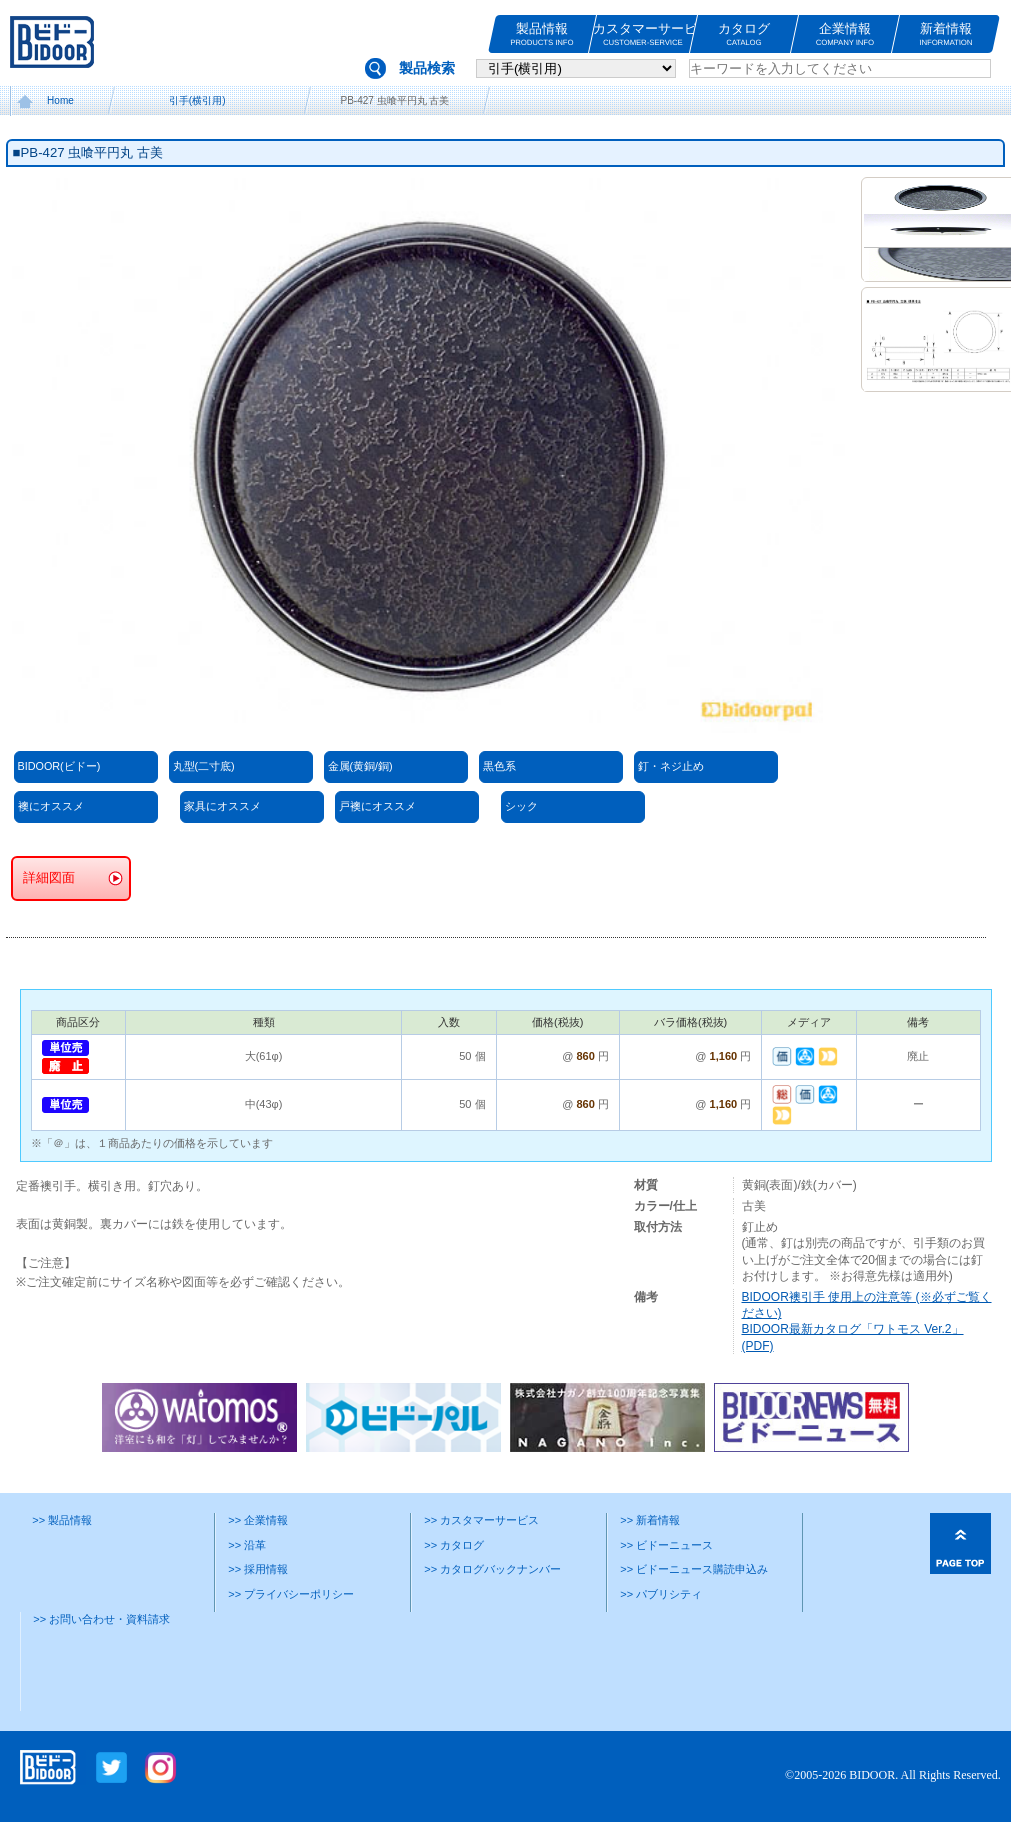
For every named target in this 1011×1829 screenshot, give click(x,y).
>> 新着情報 (650, 1520)
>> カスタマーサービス (481, 1520)
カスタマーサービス (643, 34)
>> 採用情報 (258, 1569)
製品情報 (542, 34)
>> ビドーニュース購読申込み (694, 1569)
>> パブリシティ (661, 1594)
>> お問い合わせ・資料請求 (101, 1619)
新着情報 (946, 34)
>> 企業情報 (258, 1520)
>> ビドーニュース (666, 1545)
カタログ (744, 34)
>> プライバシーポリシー (291, 1594)
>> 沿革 (247, 1545)
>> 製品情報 (62, 1520)
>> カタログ (454, 1545)
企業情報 (845, 34)
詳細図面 (49, 878)
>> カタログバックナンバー (492, 1569)
